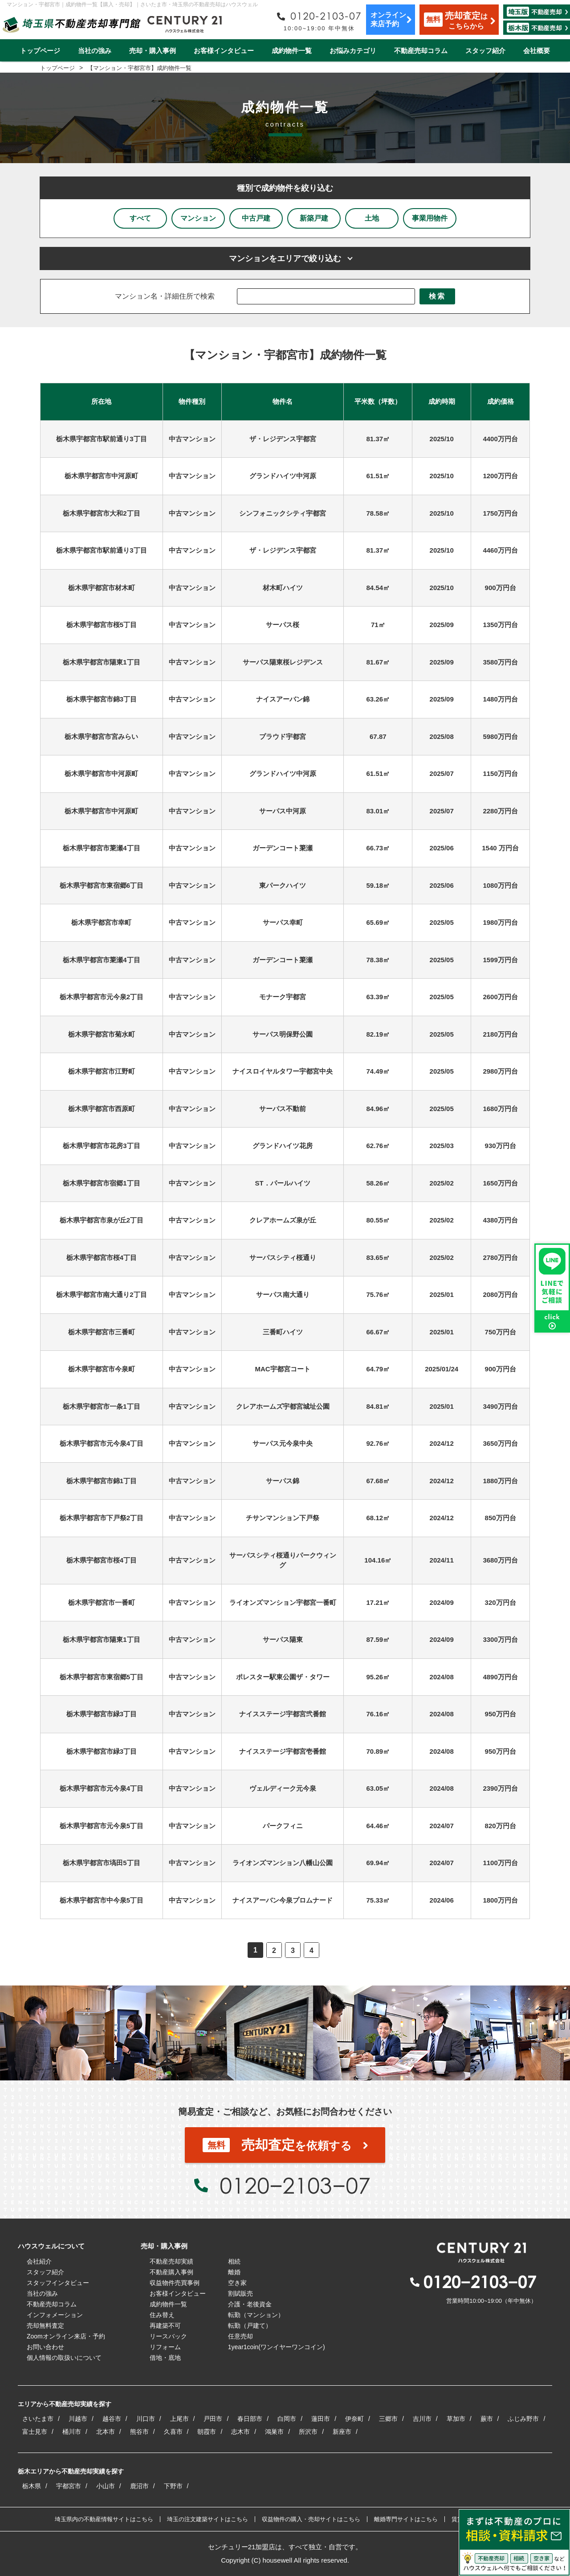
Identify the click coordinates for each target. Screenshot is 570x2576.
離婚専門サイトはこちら (406, 2519)
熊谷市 (139, 2431)
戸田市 (213, 2418)
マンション (198, 218)
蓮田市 (320, 2418)
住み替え (162, 2314)
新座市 (342, 2431)
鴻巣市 (274, 2431)
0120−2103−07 (295, 2185)
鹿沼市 (139, 2486)
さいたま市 (37, 2418)
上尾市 (179, 2418)
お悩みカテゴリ (353, 50)
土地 (372, 218)
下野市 (173, 2486)
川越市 (78, 2418)
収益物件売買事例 (175, 2282)
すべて (140, 218)
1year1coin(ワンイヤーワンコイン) (276, 2346)
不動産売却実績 (171, 2261)
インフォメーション (55, 2314)
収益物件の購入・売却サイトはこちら (311, 2519)
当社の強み (94, 50)
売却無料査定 (45, 2325)
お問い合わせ (45, 2346)
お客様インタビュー (224, 50)
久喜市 (173, 2431)
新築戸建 (314, 218)
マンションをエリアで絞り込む (285, 258)
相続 (234, 2261)
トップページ (40, 50)
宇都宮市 (68, 2486)
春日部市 (249, 2418)
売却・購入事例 (152, 50)
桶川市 (71, 2431)
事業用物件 (430, 218)
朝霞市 (206, 2431)
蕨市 (486, 2418)
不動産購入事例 (171, 2272)
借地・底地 (165, 2357)
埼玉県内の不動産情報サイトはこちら (104, 2519)
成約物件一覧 (292, 50)
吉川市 (422, 2418)
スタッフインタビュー (58, 2282)
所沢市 (308, 2431)
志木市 (240, 2431)
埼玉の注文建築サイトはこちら (207, 2519)
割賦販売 (240, 2293)
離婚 (234, 2272)
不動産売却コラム (421, 50)
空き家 (237, 2282)
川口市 (145, 2418)
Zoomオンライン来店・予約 (66, 2336)
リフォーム (165, 2346)
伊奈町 (354, 2418)
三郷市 (388, 2418)
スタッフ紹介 (485, 50)
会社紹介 (39, 2261)
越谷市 (111, 2418)
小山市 (105, 2486)
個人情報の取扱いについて (64, 2357)
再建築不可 (165, 2325)
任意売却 (240, 2336)
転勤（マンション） (256, 2314)
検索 (437, 296)
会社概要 (536, 50)
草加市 (456, 2418)
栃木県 (31, 2486)
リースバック (168, 2336)
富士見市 (34, 2431)
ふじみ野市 (523, 2418)
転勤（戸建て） (250, 2325)
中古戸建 (256, 218)
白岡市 (286, 2418)
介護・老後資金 (250, 2304)
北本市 (105, 2431)
